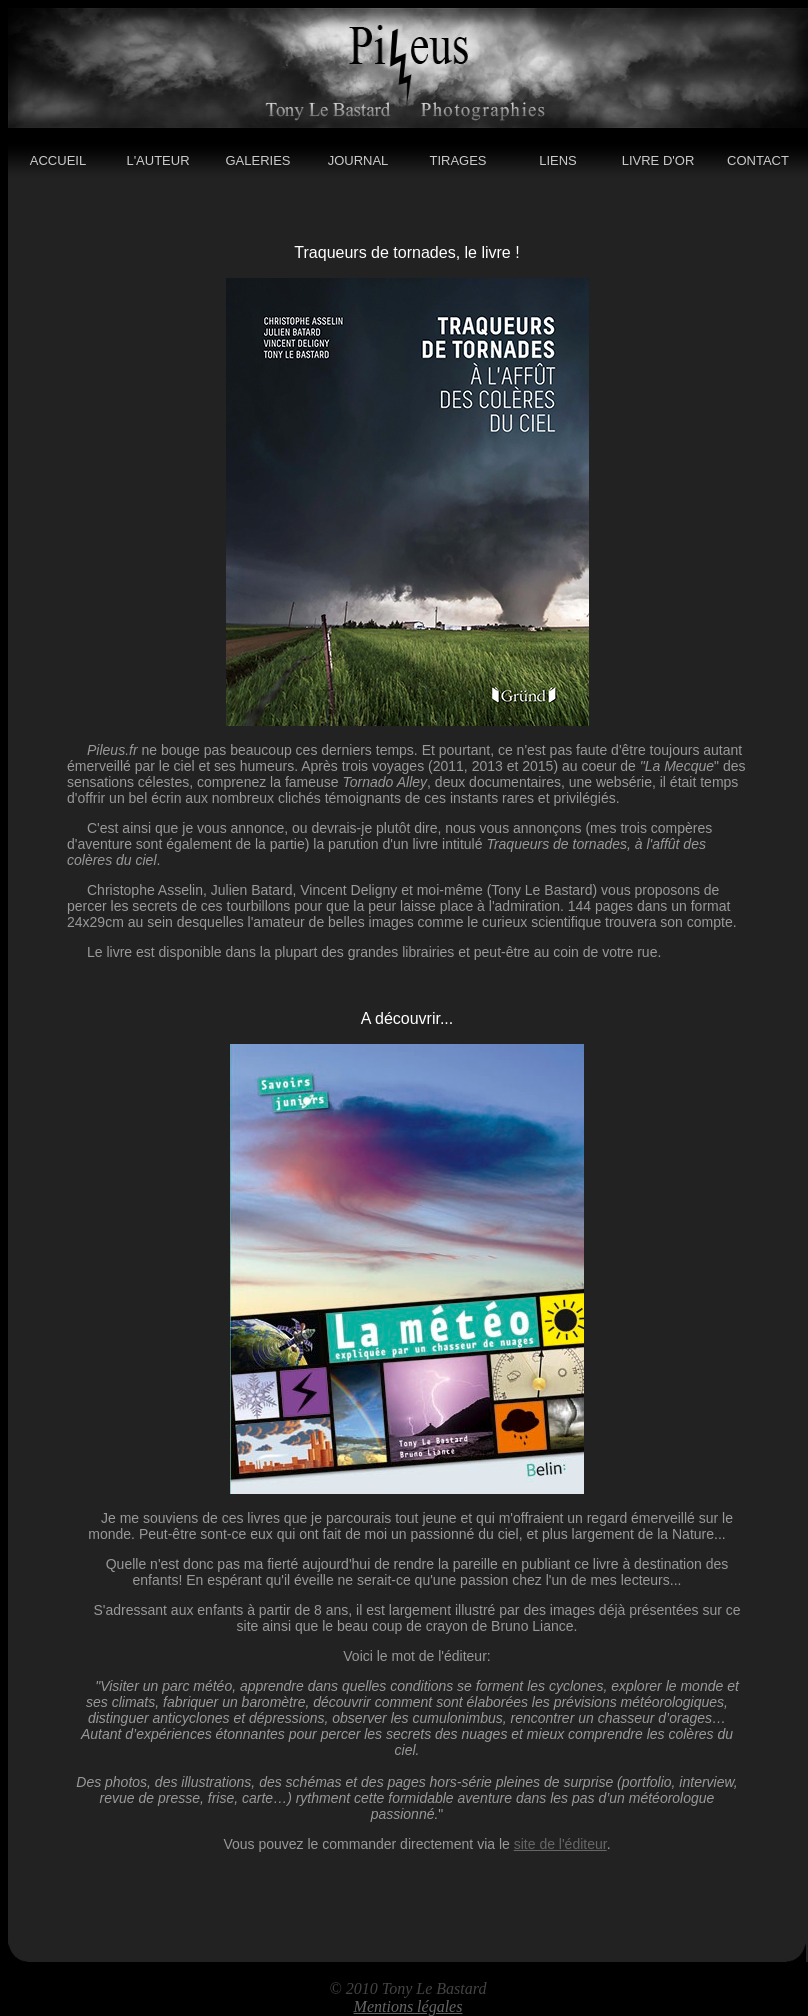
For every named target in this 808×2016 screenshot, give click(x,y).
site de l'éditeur (560, 1844)
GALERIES (257, 160)
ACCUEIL (58, 160)
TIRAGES (457, 160)
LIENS (558, 160)
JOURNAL (358, 160)
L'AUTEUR (157, 160)
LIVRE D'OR (658, 160)
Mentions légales (408, 2006)
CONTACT (758, 160)
